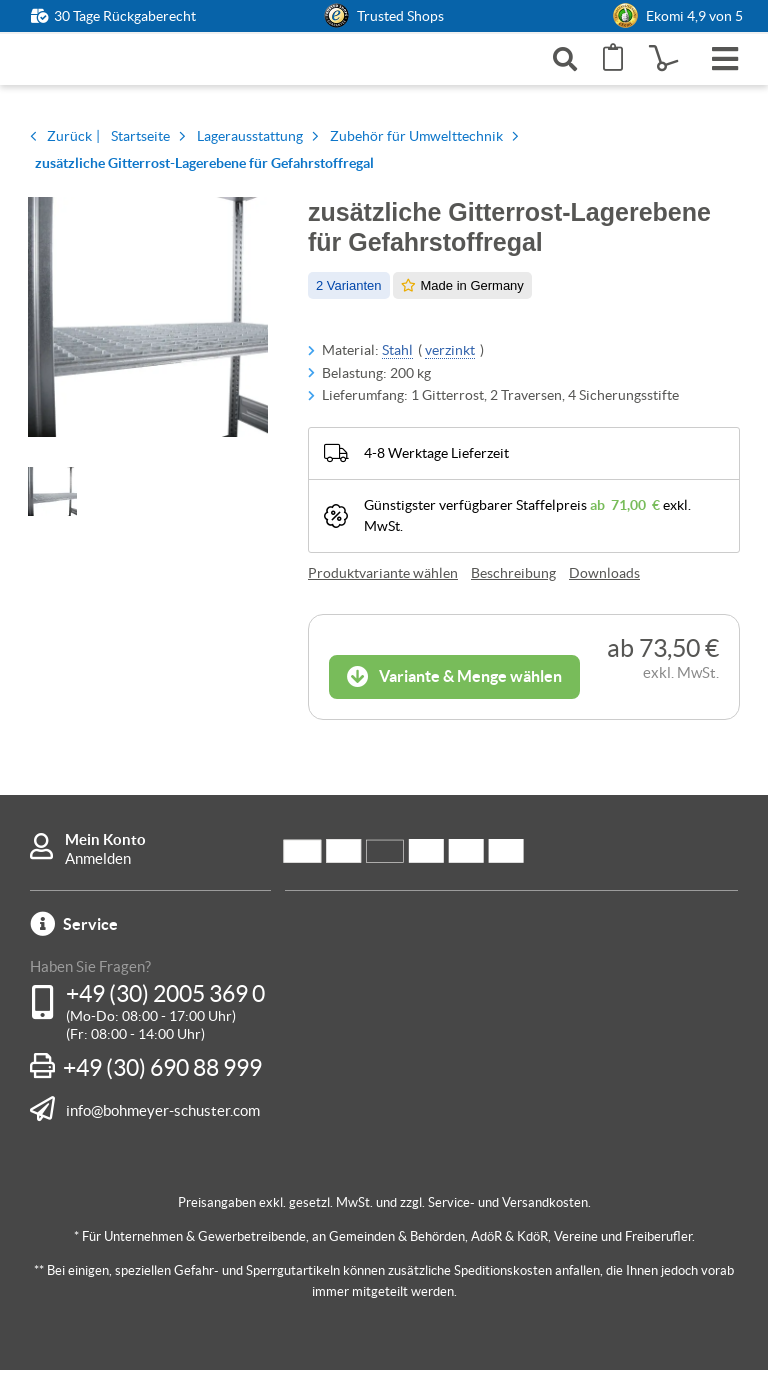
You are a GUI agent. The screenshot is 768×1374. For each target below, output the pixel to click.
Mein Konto (105, 843)
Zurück (69, 141)
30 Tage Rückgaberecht (125, 16)
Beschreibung (513, 577)
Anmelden (98, 862)
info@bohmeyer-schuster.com (163, 1114)
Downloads (604, 577)
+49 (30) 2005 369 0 (165, 998)
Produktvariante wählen (383, 577)
